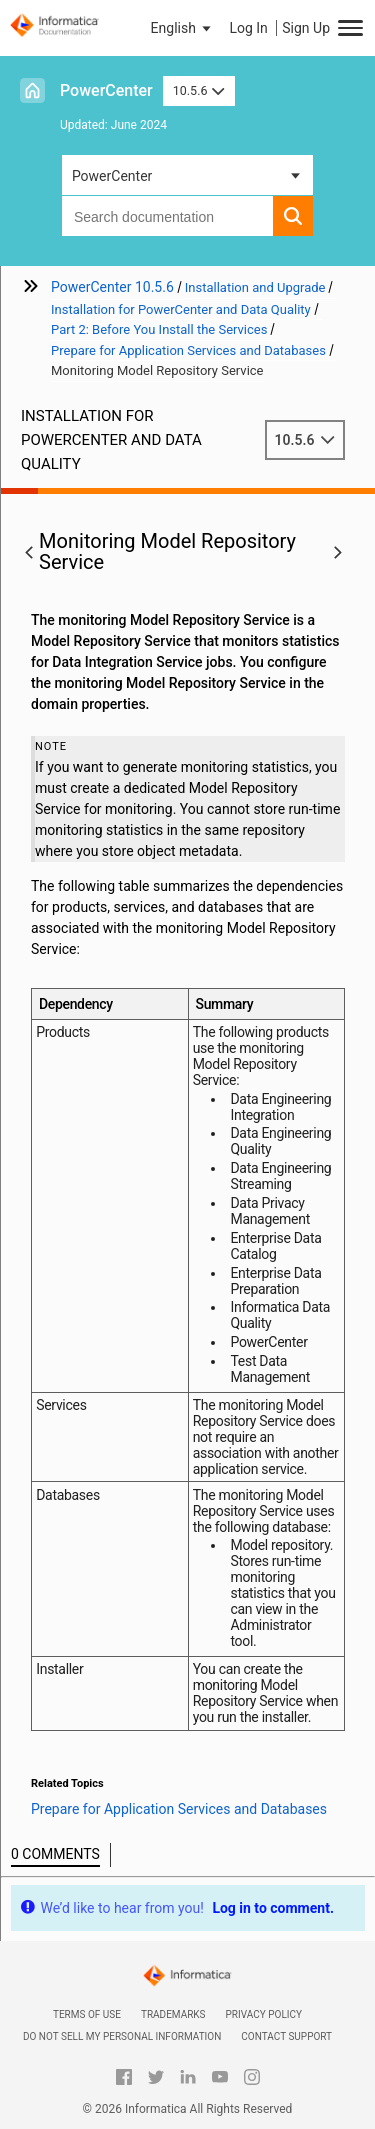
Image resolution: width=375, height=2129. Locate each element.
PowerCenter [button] (112, 176)
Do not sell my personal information (122, 2036)
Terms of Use (87, 2014)
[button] (183, 28)
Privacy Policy (264, 2014)
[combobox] (167, 216)
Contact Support (286, 2036)
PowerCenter (106, 90)
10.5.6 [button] (199, 90)
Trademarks (173, 2014)
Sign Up (306, 28)
